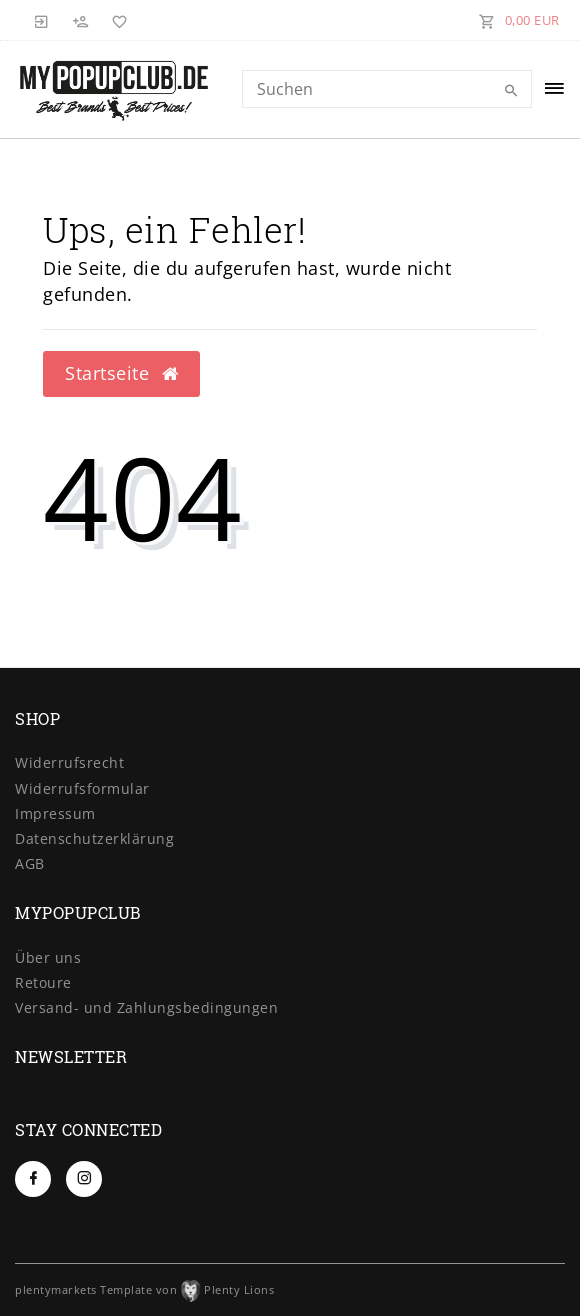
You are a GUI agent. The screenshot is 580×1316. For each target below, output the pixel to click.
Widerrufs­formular (82, 788)
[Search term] (387, 89)
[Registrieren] (81, 20)
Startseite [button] (121, 373)
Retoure (43, 982)
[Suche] (512, 91)
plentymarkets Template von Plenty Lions (144, 1289)
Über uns (48, 957)
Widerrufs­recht (69, 762)
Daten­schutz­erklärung (94, 838)
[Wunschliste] (116, 20)
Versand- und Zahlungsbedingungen (146, 1007)
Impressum (55, 813)
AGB (30, 863)
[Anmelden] (42, 20)
